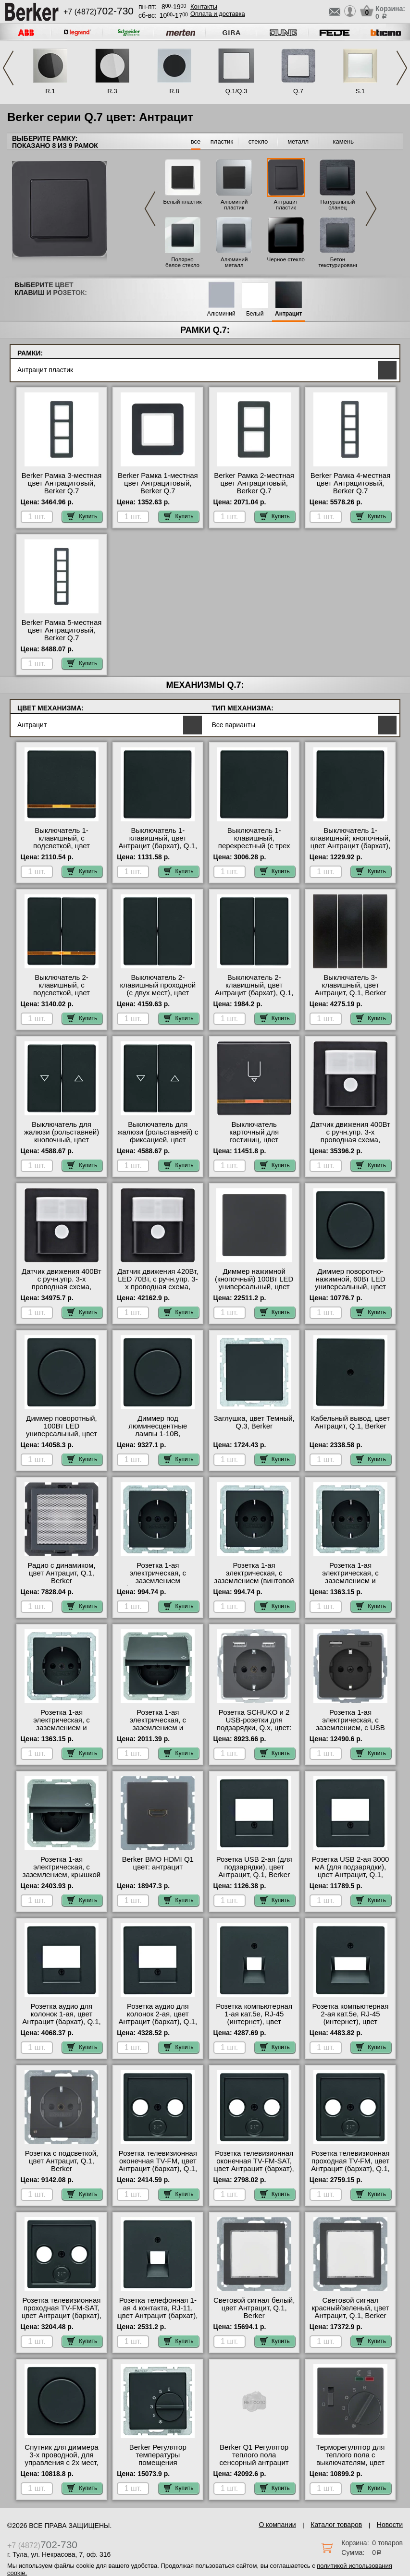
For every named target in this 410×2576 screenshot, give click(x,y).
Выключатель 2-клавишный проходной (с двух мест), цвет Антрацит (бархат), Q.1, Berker (158, 993)
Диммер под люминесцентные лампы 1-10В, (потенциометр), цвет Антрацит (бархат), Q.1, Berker (158, 1438)
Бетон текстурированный (342, 262)
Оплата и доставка (217, 13)
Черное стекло (286, 259)
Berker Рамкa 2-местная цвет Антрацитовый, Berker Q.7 (254, 483)
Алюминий (221, 314)
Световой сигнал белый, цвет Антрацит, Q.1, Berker (254, 2308)
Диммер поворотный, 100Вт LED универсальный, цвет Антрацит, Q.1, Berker (61, 1430)
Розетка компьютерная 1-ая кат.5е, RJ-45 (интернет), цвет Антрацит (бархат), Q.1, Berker (254, 2021)
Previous (8, 67)
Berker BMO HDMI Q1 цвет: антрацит (158, 1863)
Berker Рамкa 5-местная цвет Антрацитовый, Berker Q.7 (62, 630)
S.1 (360, 91)
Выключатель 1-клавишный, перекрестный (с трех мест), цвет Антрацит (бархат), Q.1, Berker (254, 846)
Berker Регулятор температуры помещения (157, 2454)
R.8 (174, 91)
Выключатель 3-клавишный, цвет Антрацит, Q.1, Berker (350, 985)
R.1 (50, 91)
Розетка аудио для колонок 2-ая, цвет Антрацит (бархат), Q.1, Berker (158, 2017)
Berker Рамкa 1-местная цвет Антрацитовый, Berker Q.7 (158, 483)
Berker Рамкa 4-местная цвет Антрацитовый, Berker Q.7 (351, 483)
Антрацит (288, 314)
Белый (254, 314)
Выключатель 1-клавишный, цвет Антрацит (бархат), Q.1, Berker (158, 842)
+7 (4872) (98, 12)
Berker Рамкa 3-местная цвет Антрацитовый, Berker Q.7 (62, 483)
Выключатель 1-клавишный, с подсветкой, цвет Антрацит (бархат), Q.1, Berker (61, 846)
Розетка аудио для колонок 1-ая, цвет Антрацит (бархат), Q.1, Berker (61, 2017)
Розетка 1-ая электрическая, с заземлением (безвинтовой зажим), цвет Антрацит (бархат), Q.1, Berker (158, 1585)
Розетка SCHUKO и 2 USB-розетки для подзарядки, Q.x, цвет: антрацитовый (254, 1724)
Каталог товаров (336, 2524)
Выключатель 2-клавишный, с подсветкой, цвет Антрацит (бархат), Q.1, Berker (61, 993)
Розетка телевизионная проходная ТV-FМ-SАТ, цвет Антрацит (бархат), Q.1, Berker (61, 2311)
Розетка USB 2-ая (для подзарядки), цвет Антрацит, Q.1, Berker (254, 1867)
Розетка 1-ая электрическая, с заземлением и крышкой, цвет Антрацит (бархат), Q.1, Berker (158, 1732)
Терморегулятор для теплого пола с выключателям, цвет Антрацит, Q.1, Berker (350, 2458)
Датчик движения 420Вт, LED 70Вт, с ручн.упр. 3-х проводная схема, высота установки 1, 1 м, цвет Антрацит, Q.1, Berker (157, 1291)
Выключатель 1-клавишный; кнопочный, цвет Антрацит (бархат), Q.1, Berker (351, 842)
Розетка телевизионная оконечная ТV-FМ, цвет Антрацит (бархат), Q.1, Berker (158, 2164)
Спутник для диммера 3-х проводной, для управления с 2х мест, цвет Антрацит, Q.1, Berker (61, 2462)
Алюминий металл (234, 262)
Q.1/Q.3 (236, 91)
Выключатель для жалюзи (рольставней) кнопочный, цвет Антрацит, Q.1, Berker (61, 1136)
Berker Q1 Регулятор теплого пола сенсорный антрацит (254, 2454)
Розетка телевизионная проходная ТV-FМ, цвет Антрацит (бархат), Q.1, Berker (350, 2164)
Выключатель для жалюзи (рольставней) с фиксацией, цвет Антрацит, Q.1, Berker (157, 1136)
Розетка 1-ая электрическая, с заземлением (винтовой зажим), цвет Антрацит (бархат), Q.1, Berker (254, 1581)
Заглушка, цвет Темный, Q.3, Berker (254, 1422)
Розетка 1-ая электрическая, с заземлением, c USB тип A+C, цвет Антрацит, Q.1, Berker (350, 1728)
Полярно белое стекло (182, 262)
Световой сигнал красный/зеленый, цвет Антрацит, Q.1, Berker (350, 2308)
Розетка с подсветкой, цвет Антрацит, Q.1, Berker (62, 2161)
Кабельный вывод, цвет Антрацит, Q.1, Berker (350, 1422)
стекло (258, 141)
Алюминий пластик (234, 204)
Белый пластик (182, 202)
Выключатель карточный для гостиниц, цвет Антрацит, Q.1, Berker (254, 1136)
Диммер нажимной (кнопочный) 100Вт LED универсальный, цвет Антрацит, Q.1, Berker (254, 1283)
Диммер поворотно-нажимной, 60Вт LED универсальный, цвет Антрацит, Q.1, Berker (350, 1283)
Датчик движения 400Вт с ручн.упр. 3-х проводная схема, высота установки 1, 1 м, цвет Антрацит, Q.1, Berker (350, 1144)
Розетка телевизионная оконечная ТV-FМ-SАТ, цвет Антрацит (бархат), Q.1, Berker (254, 2164)
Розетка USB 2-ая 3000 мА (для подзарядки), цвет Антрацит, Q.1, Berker (350, 1871)
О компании (277, 2524)
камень (343, 141)
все (196, 141)
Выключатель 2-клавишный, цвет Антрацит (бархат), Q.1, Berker (254, 989)
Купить (82, 516)
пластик (222, 141)
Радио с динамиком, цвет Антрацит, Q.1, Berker (61, 1573)
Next (402, 67)
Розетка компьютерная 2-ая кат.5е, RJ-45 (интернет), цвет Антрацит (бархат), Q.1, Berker (350, 2021)
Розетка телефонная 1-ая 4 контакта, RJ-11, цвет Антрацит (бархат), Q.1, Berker (158, 2311)
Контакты (203, 6)
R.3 (112, 91)
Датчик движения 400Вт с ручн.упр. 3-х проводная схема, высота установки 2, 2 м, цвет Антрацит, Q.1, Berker (61, 1291)
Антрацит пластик (286, 204)
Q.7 (298, 91)
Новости (390, 2524)
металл (298, 141)
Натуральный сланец (337, 204)
